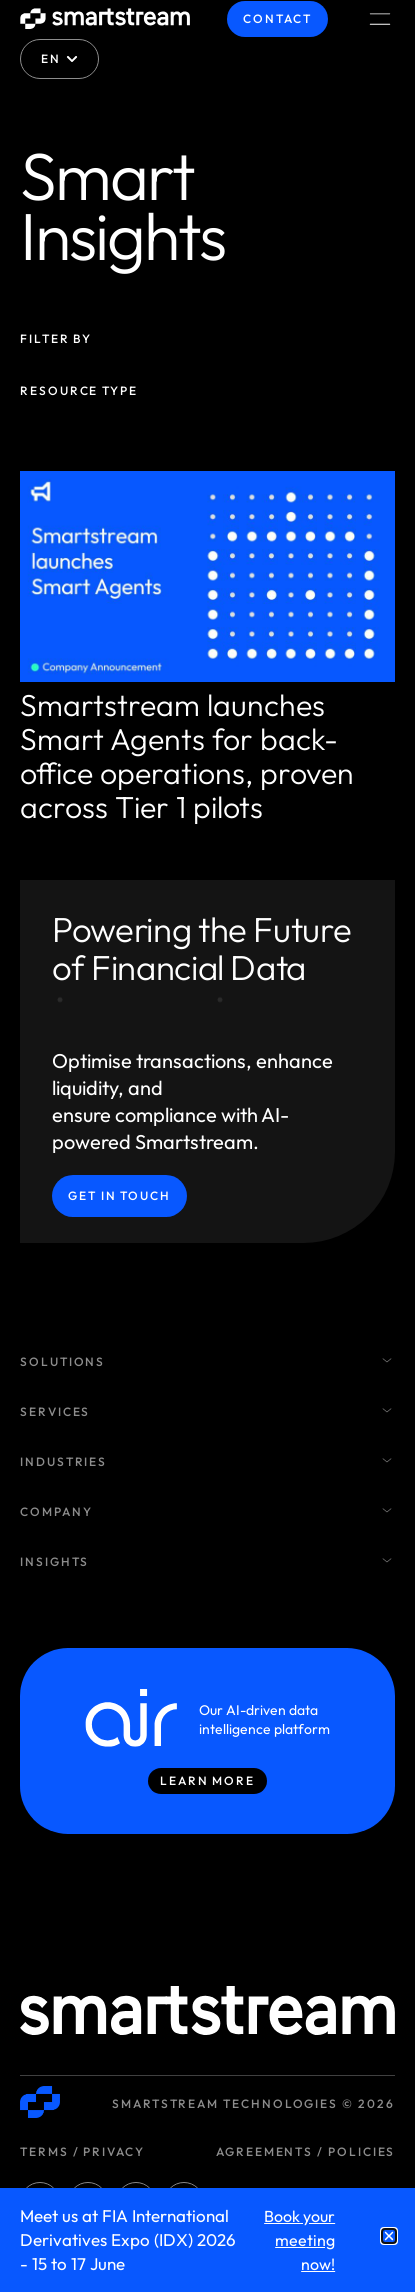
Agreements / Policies (305, 2151)
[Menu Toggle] (380, 19)
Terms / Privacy (82, 2151)
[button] (389, 2236)
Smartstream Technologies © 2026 (253, 2103)
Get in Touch (119, 1195)
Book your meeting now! (299, 2240)
